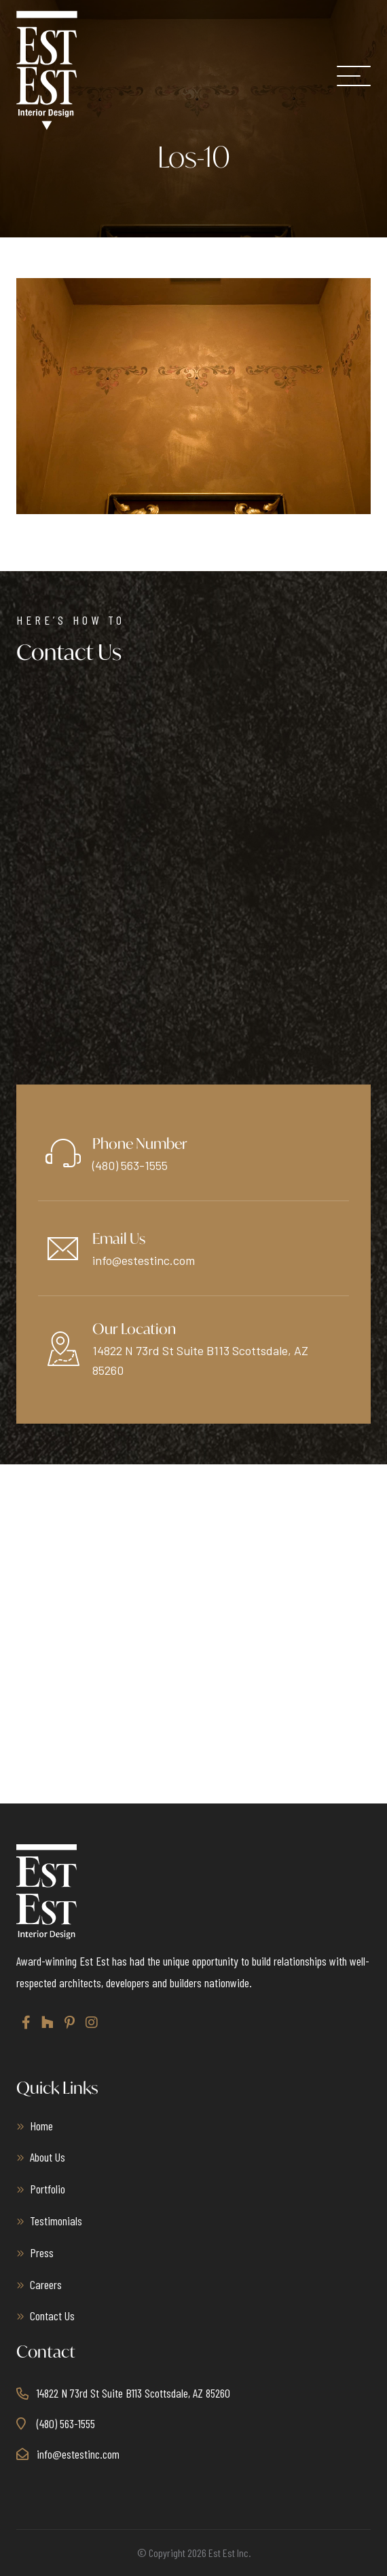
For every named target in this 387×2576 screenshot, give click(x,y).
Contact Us (52, 2315)
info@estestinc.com (143, 1260)
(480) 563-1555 (130, 1165)
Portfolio (47, 2188)
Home (41, 2125)
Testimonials (56, 2220)
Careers (46, 2284)
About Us (47, 2156)
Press (42, 2252)
